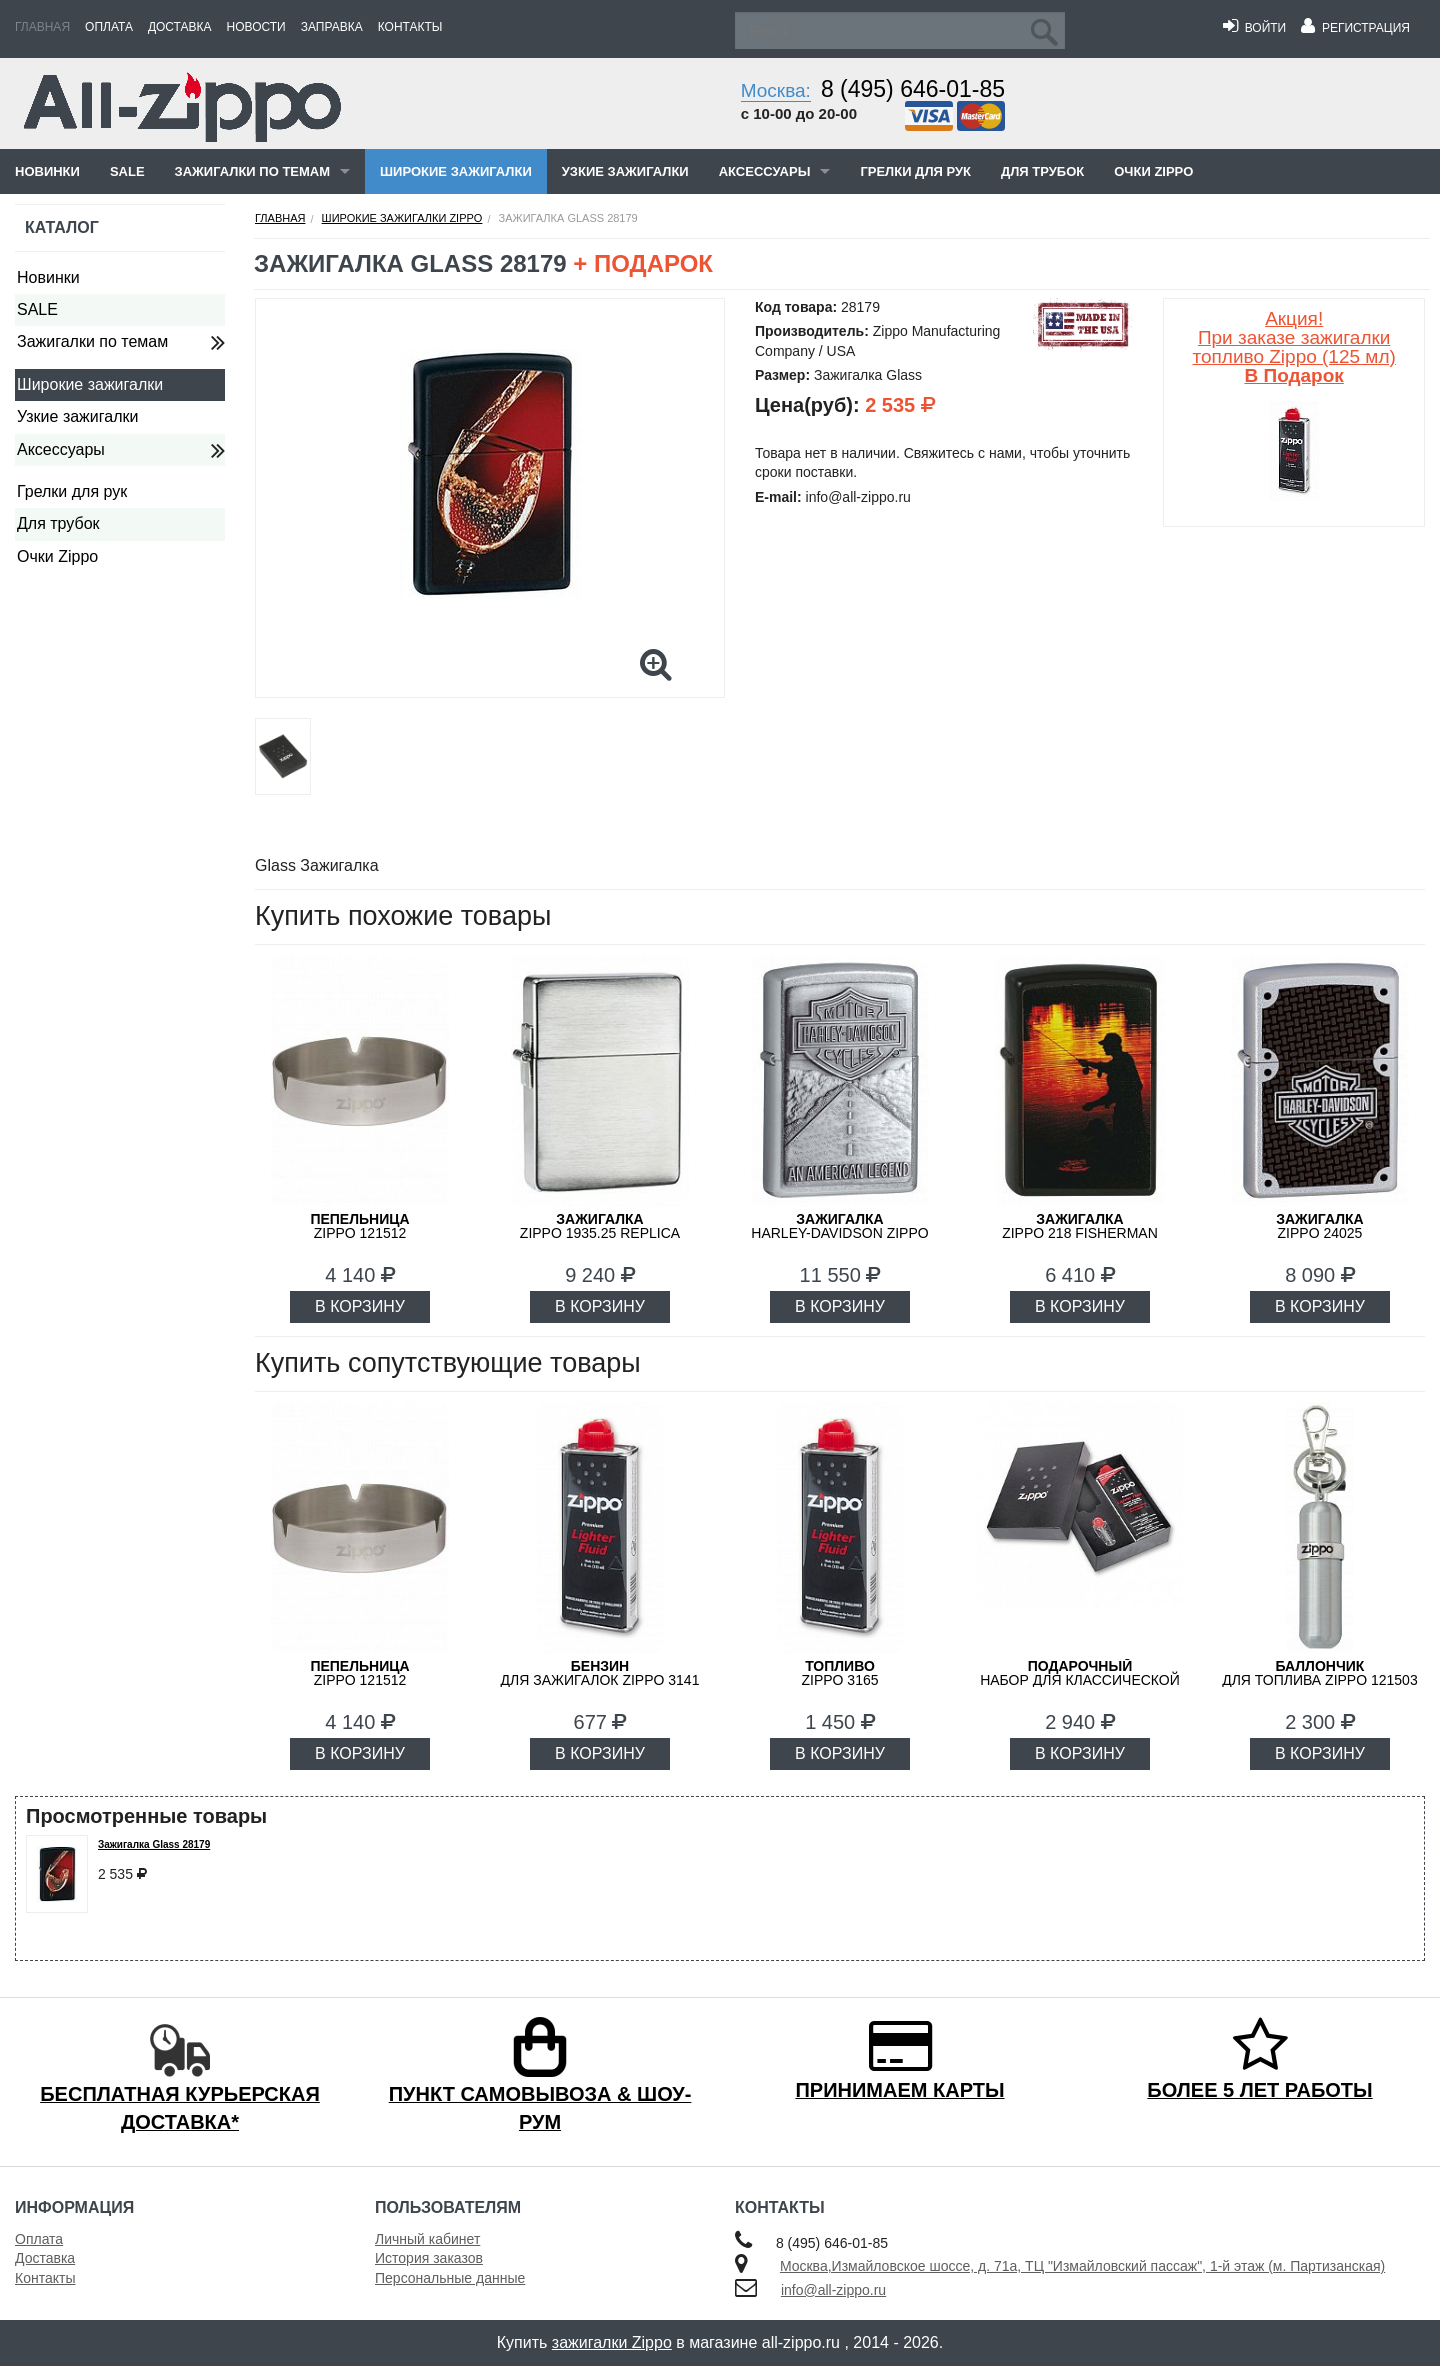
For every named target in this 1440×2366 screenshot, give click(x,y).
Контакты (410, 27)
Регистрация (1355, 28)
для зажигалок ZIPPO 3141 (600, 1673)
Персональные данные (450, 2278)
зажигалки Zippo (612, 2342)
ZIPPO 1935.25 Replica (600, 1226)
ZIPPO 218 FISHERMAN (1080, 1226)
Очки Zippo (1153, 171)
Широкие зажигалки (456, 171)
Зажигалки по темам (252, 171)
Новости (256, 27)
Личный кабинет (427, 2239)
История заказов (429, 2258)
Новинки (47, 171)
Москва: (776, 90)
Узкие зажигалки (625, 171)
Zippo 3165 (839, 1673)
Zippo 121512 (359, 1226)
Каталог (62, 227)
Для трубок (1042, 171)
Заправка (332, 27)
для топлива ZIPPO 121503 (1320, 1673)
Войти (1254, 28)
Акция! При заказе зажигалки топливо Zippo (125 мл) (1293, 347)
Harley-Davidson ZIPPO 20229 (839, 1233)
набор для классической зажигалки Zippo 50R (1080, 1680)
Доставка (180, 27)
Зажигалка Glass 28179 (154, 1844)
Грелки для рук (915, 171)
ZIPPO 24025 (1319, 1226)
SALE (127, 171)
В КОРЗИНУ (360, 1306)
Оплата (109, 27)
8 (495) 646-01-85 (913, 89)
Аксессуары (765, 171)
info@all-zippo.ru (833, 2290)
